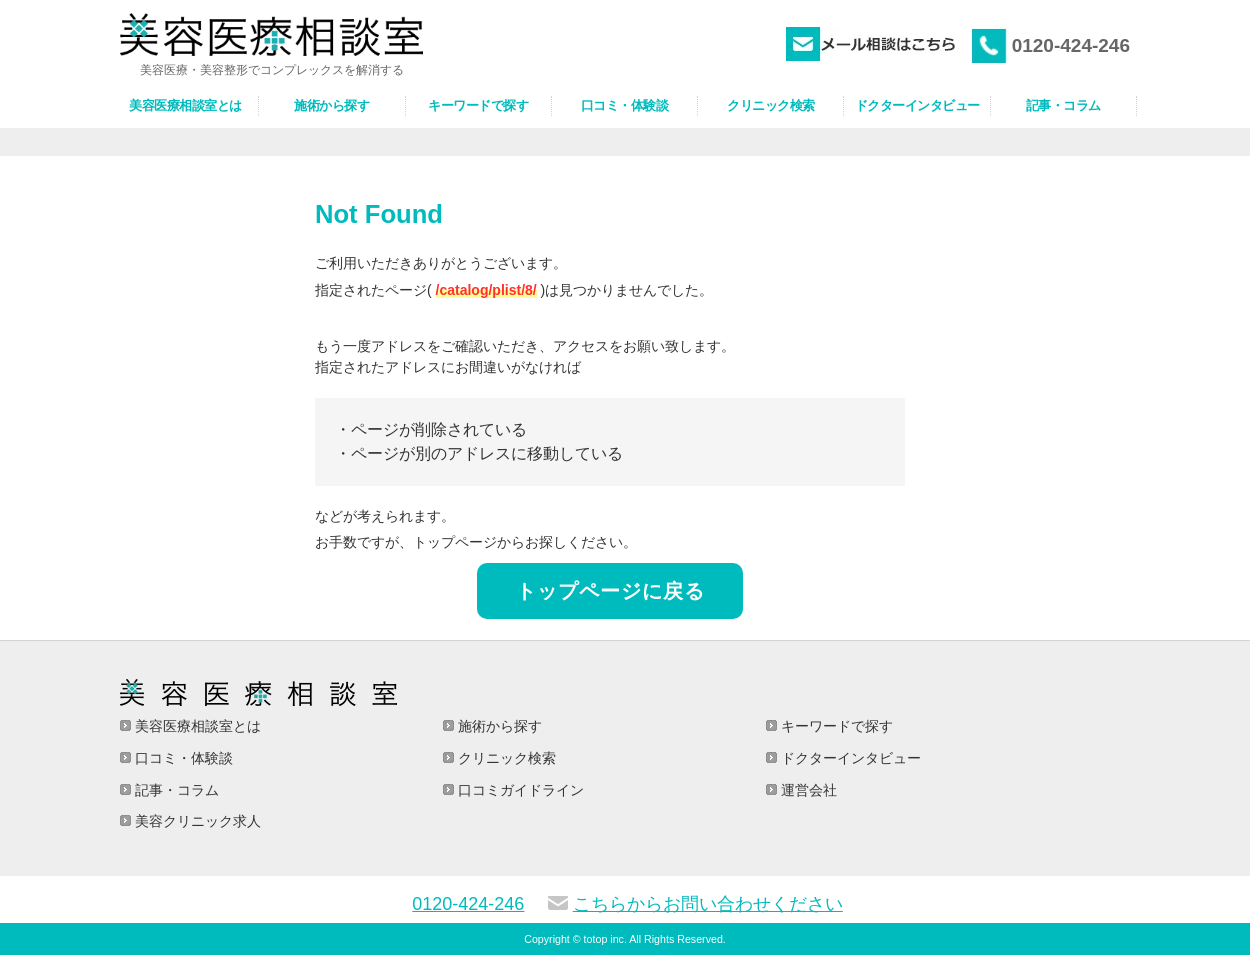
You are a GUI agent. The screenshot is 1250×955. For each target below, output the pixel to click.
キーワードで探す (835, 726)
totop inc (604, 939)
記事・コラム (175, 790)
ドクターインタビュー (849, 758)
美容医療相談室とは (196, 726)
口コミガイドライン (519, 790)
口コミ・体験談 (182, 758)
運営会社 (807, 790)
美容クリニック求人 (196, 821)
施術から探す (498, 726)
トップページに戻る (610, 591)
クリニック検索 (505, 758)
